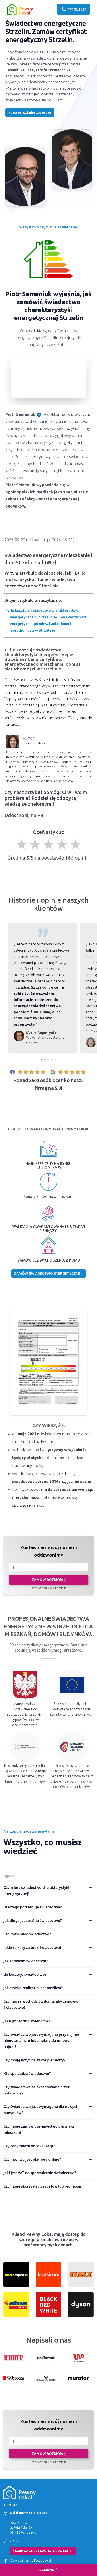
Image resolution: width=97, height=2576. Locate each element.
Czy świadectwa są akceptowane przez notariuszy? (48, 2090)
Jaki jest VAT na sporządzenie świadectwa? (48, 2172)
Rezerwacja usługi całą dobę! (43, 2550)
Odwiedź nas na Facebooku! (30, 2560)
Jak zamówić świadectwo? (48, 1961)
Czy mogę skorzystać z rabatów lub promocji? (48, 2186)
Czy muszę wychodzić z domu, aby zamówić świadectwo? (48, 2004)
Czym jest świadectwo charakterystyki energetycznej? (48, 1890)
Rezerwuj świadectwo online (29, 112)
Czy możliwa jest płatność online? (48, 2159)
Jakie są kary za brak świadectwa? (48, 1947)
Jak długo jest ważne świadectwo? (48, 1920)
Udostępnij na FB (23, 815)
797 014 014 (19, 2540)
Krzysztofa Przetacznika (49, 70)
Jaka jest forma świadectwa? (48, 2020)
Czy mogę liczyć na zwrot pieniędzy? (48, 2060)
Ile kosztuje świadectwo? (48, 1974)
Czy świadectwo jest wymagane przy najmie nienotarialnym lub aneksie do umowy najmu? (48, 2040)
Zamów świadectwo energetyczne (48, 1273)
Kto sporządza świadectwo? (48, 2073)
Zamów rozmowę (49, 1580)
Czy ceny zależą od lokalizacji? (48, 2146)
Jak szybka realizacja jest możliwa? (48, 1987)
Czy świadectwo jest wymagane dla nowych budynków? (48, 2109)
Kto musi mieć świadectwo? (48, 1934)
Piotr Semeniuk (24, 414)
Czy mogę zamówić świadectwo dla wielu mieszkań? (48, 2129)
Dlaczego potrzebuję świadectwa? (48, 1907)
